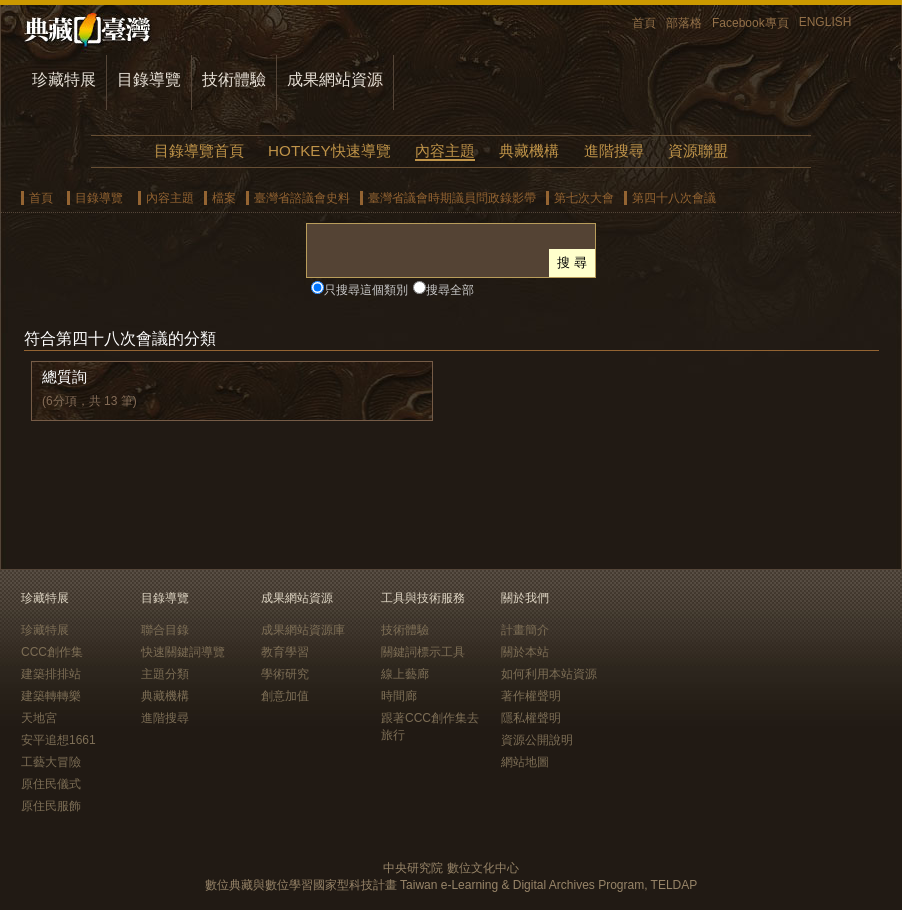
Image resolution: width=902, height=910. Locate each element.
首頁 (644, 23)
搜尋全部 (450, 290)
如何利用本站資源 (549, 674)
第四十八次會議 (674, 198)
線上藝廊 (405, 674)
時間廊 (399, 696)
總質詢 (64, 376)
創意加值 (285, 696)
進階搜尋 (614, 150)
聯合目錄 (165, 630)
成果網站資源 (335, 79)
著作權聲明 (531, 696)
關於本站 (525, 652)
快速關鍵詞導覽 (183, 652)
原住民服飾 (51, 806)
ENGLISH (825, 22)
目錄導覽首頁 (199, 150)
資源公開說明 (537, 740)
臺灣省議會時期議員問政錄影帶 (452, 198)
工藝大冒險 (51, 762)
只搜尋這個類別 (366, 290)
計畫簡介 (525, 630)
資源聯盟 (698, 150)
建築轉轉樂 (51, 696)
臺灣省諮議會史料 (302, 198)
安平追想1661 (58, 740)
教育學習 (285, 652)
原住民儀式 (51, 784)
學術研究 (285, 674)
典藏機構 (529, 150)
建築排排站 (51, 674)
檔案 (224, 198)
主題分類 (165, 674)
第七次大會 (584, 198)
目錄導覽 (149, 79)
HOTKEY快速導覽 (329, 150)
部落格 (684, 23)
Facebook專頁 (750, 23)
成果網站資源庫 (303, 630)
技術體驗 (234, 79)
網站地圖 (525, 762)
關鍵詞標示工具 (423, 652)
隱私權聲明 (531, 718)
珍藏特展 (64, 79)
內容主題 (445, 150)
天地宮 (39, 718)
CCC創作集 (52, 652)
